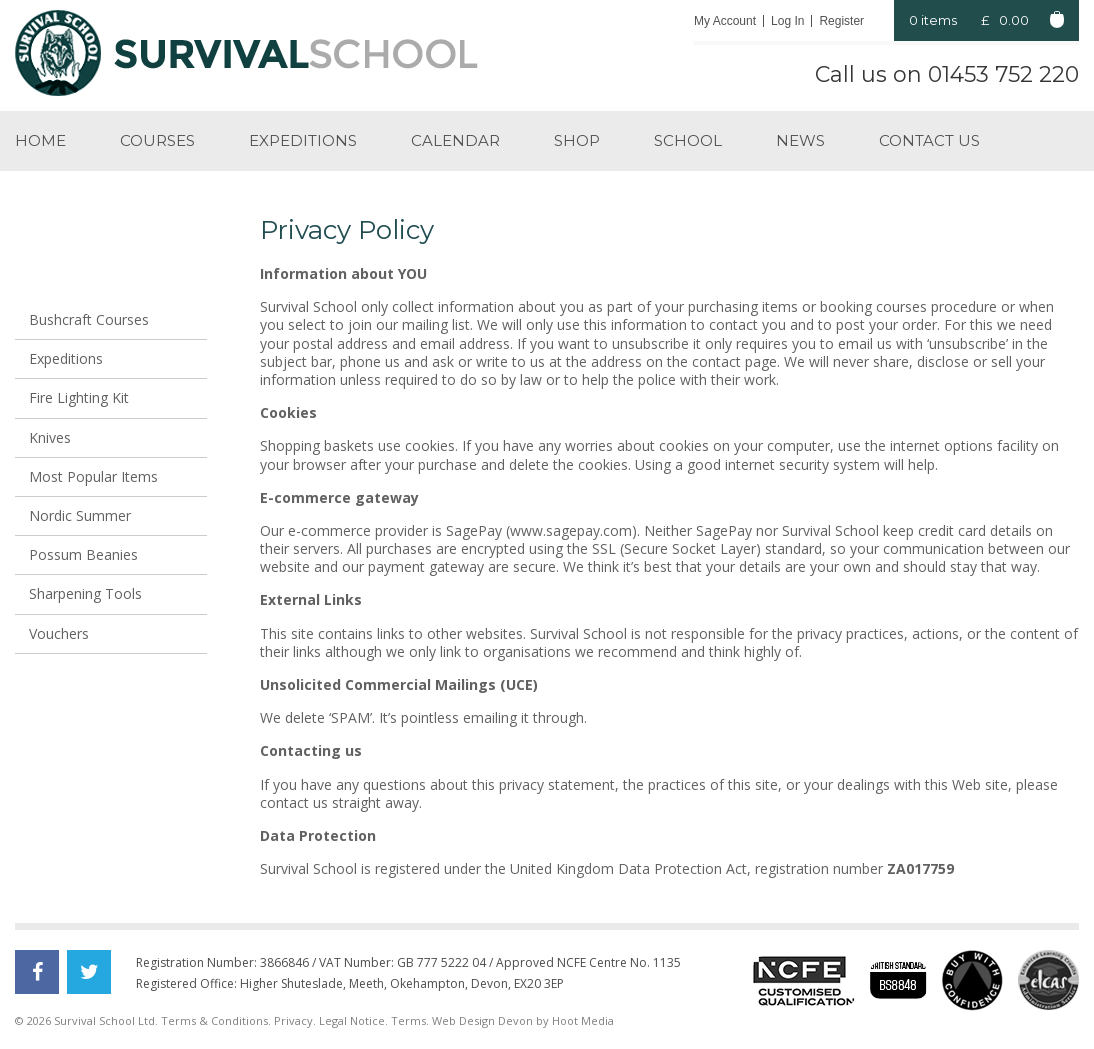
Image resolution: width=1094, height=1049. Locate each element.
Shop (577, 140)
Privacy (293, 1020)
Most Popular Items (93, 476)
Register (841, 21)
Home (40, 140)
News (800, 140)
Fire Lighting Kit (79, 397)
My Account (725, 21)
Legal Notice (352, 1020)
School (688, 140)
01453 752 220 (1003, 74)
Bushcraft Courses (89, 319)
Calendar (455, 140)
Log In (787, 21)
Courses (157, 140)
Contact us (929, 140)
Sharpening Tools (85, 593)
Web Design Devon (482, 1020)
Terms (408, 1020)
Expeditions (303, 140)
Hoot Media (583, 1020)
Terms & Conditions (214, 1020)
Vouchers (59, 633)
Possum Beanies (83, 554)
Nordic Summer (80, 515)
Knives (50, 437)
